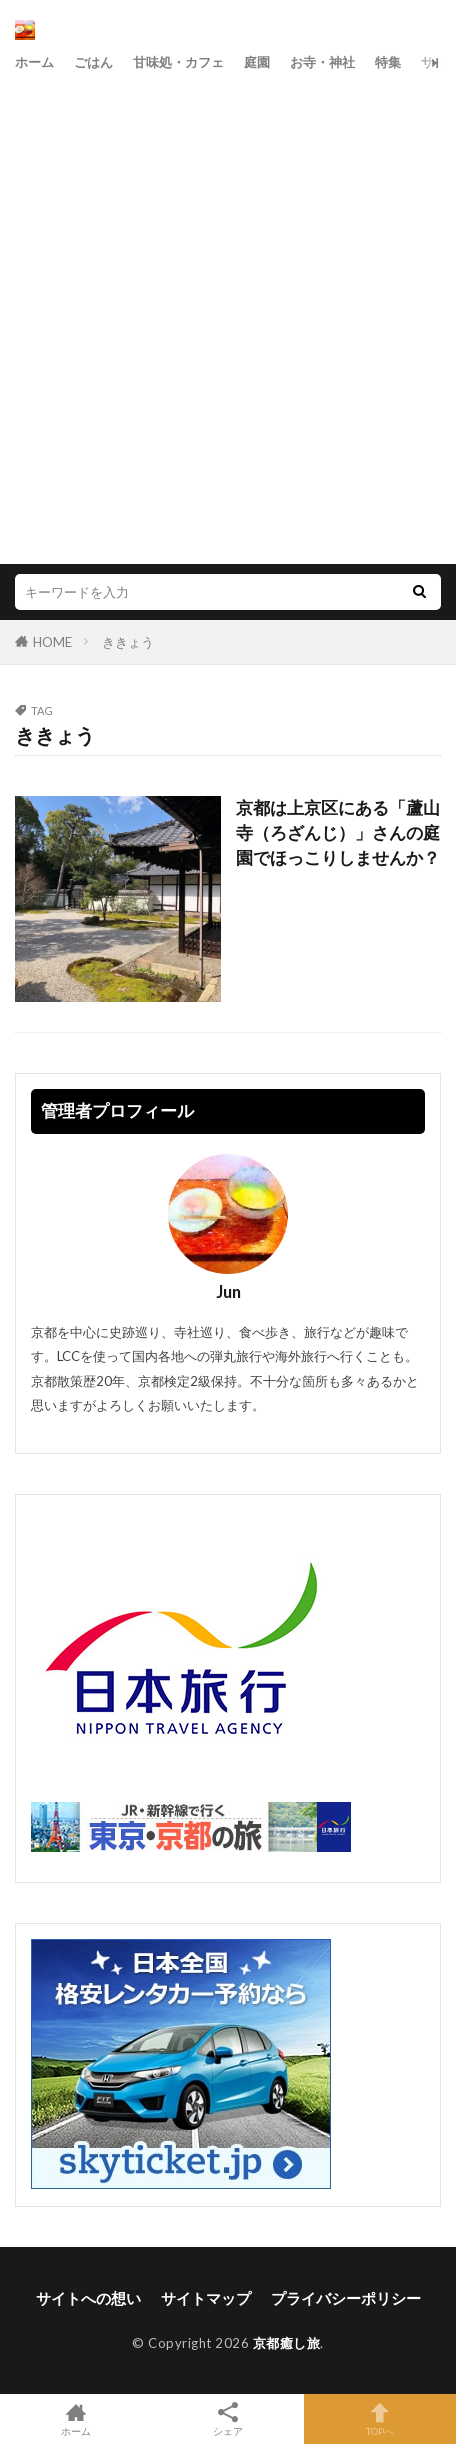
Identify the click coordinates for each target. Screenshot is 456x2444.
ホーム (34, 62)
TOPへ (380, 2419)
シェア (228, 2419)
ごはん (93, 62)
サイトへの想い (88, 2298)
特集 (388, 62)
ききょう (128, 642)
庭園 (257, 62)
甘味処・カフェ (178, 62)
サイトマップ (206, 2298)
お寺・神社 (322, 62)
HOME (52, 642)
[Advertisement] (228, 316)
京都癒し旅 (287, 2343)
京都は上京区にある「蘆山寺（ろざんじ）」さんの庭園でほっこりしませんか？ (338, 833)
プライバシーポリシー (346, 2298)
